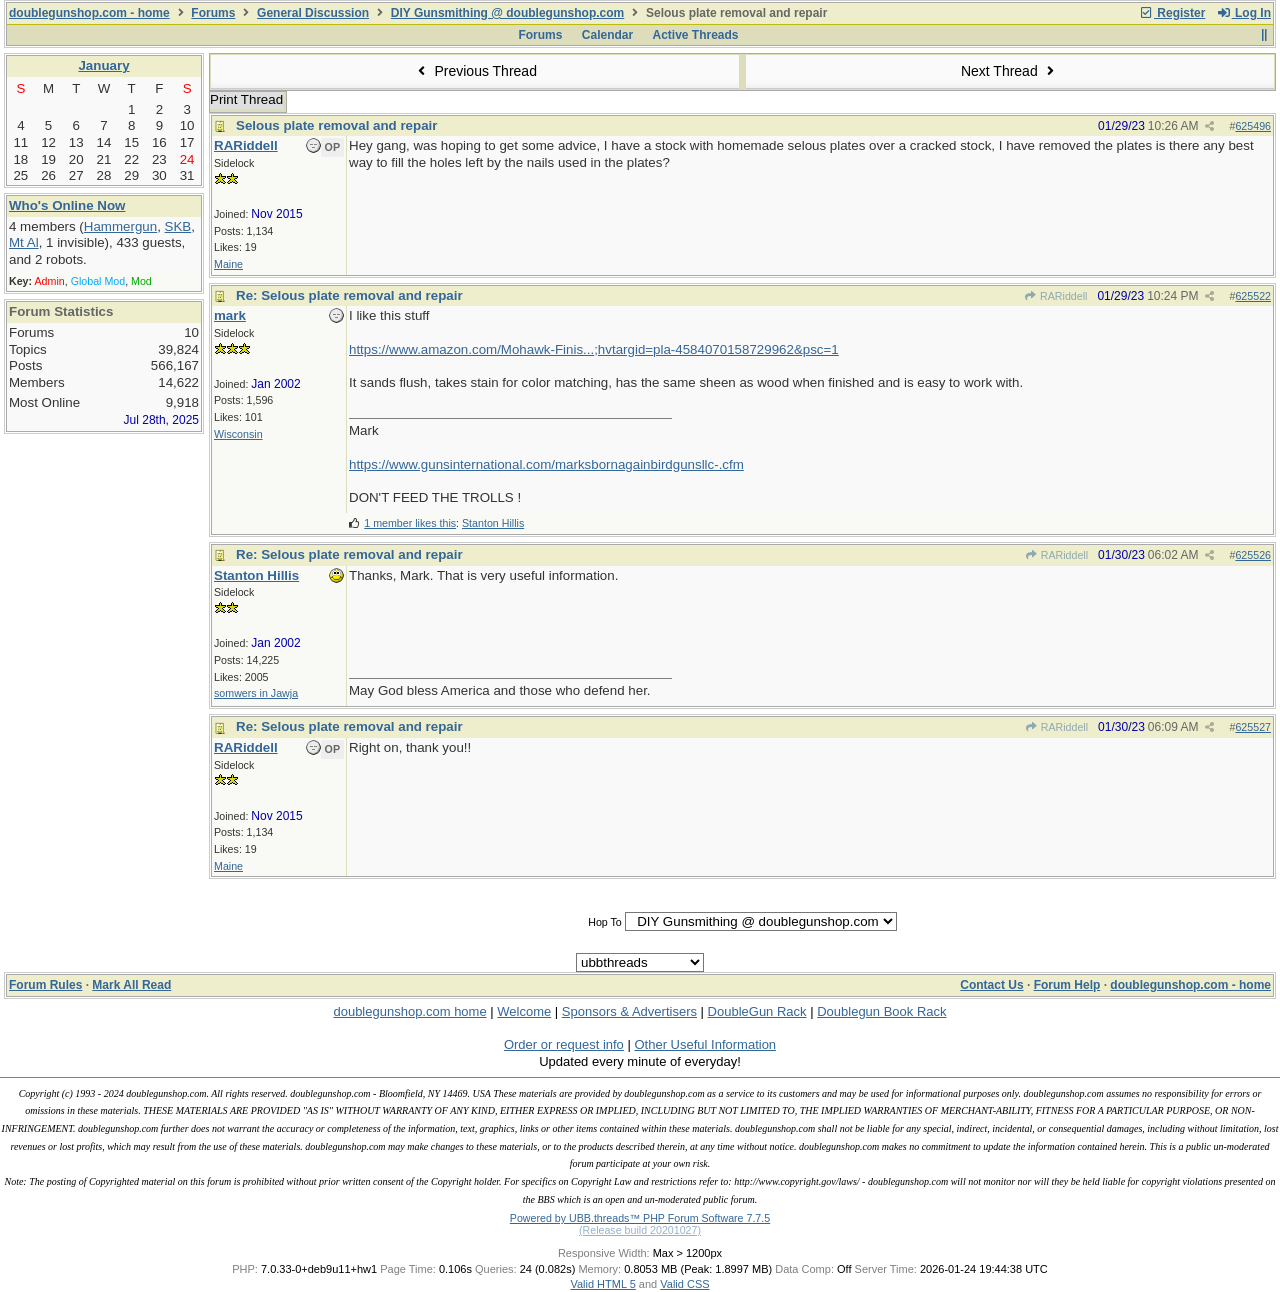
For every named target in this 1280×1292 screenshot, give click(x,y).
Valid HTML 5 (602, 1284)
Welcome (524, 1011)
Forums (213, 13)
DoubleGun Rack (757, 1011)
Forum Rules (45, 985)
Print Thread (246, 99)
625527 (1253, 727)
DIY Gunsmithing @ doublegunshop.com (507, 13)
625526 (1253, 555)
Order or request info (564, 1044)
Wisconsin (238, 434)
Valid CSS (684, 1284)
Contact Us (991, 985)
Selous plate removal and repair (336, 125)
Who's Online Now (67, 205)
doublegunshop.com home (409, 1011)
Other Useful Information (705, 1044)
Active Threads (696, 35)
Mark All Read (131, 985)
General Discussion (313, 13)
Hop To (605, 922)
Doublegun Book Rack (881, 1011)
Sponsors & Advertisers (629, 1011)
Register (1172, 13)
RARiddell (1056, 296)
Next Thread (1010, 71)
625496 (1253, 126)
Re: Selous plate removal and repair (349, 295)
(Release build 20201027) (640, 1230)
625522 (1253, 296)
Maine (228, 264)
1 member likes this (410, 523)
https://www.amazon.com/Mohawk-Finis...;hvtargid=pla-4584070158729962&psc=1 (594, 349)
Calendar (607, 35)
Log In (1244, 13)
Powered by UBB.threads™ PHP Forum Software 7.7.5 (640, 1218)
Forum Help (1067, 985)
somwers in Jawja (256, 693)
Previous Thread (475, 71)
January (103, 65)
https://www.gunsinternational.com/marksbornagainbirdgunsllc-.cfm (546, 464)
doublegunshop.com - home (89, 13)
